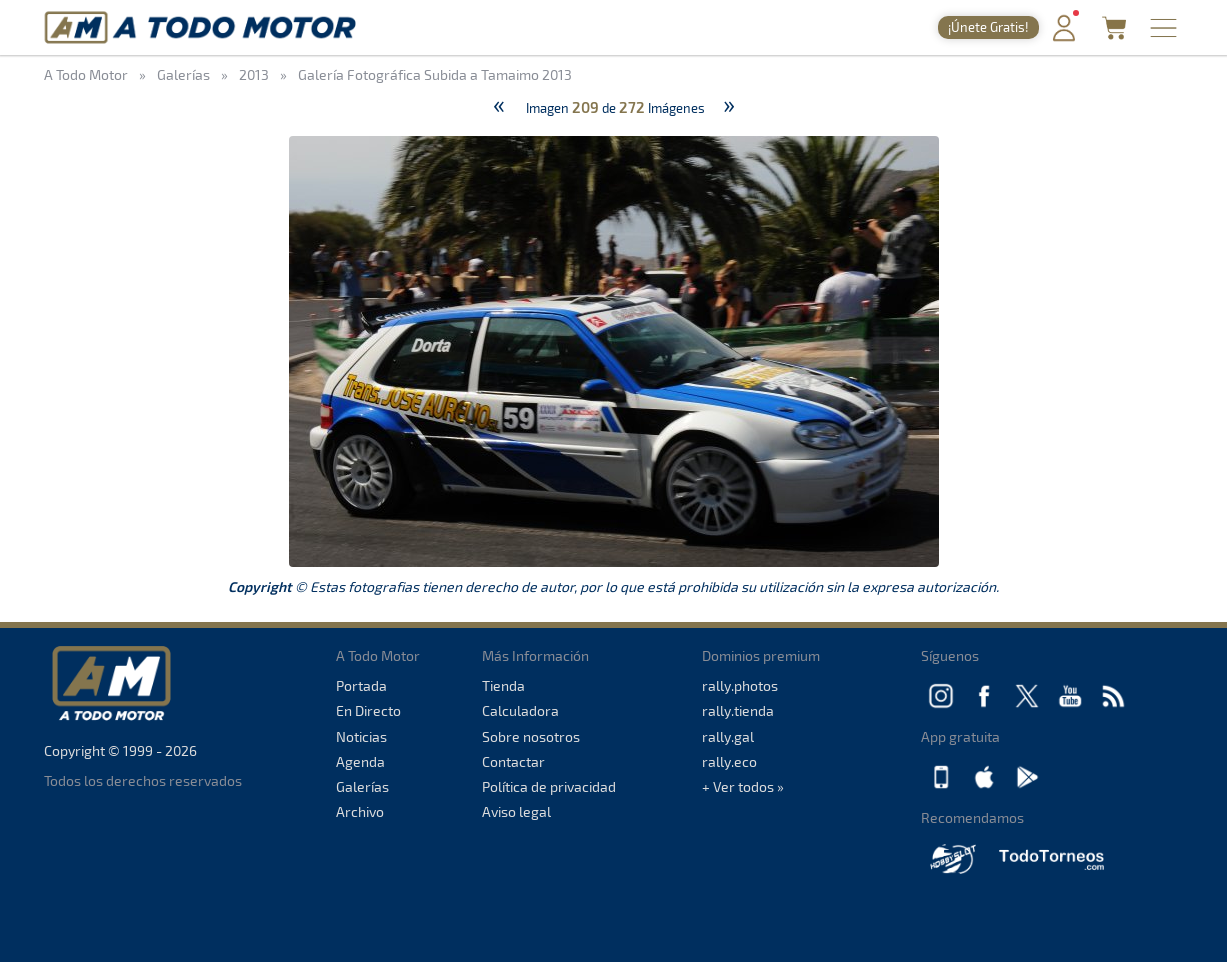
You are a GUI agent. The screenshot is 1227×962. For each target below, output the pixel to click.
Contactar (513, 761)
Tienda (503, 685)
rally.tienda (738, 710)
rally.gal (728, 736)
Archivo (360, 811)
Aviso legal (516, 811)
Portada (361, 685)
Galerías (362, 786)
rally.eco (729, 761)
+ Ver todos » (743, 786)
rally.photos (740, 685)
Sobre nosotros (531, 736)
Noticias (361, 736)
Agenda (360, 761)
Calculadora (520, 710)
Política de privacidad (549, 786)
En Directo (368, 710)
